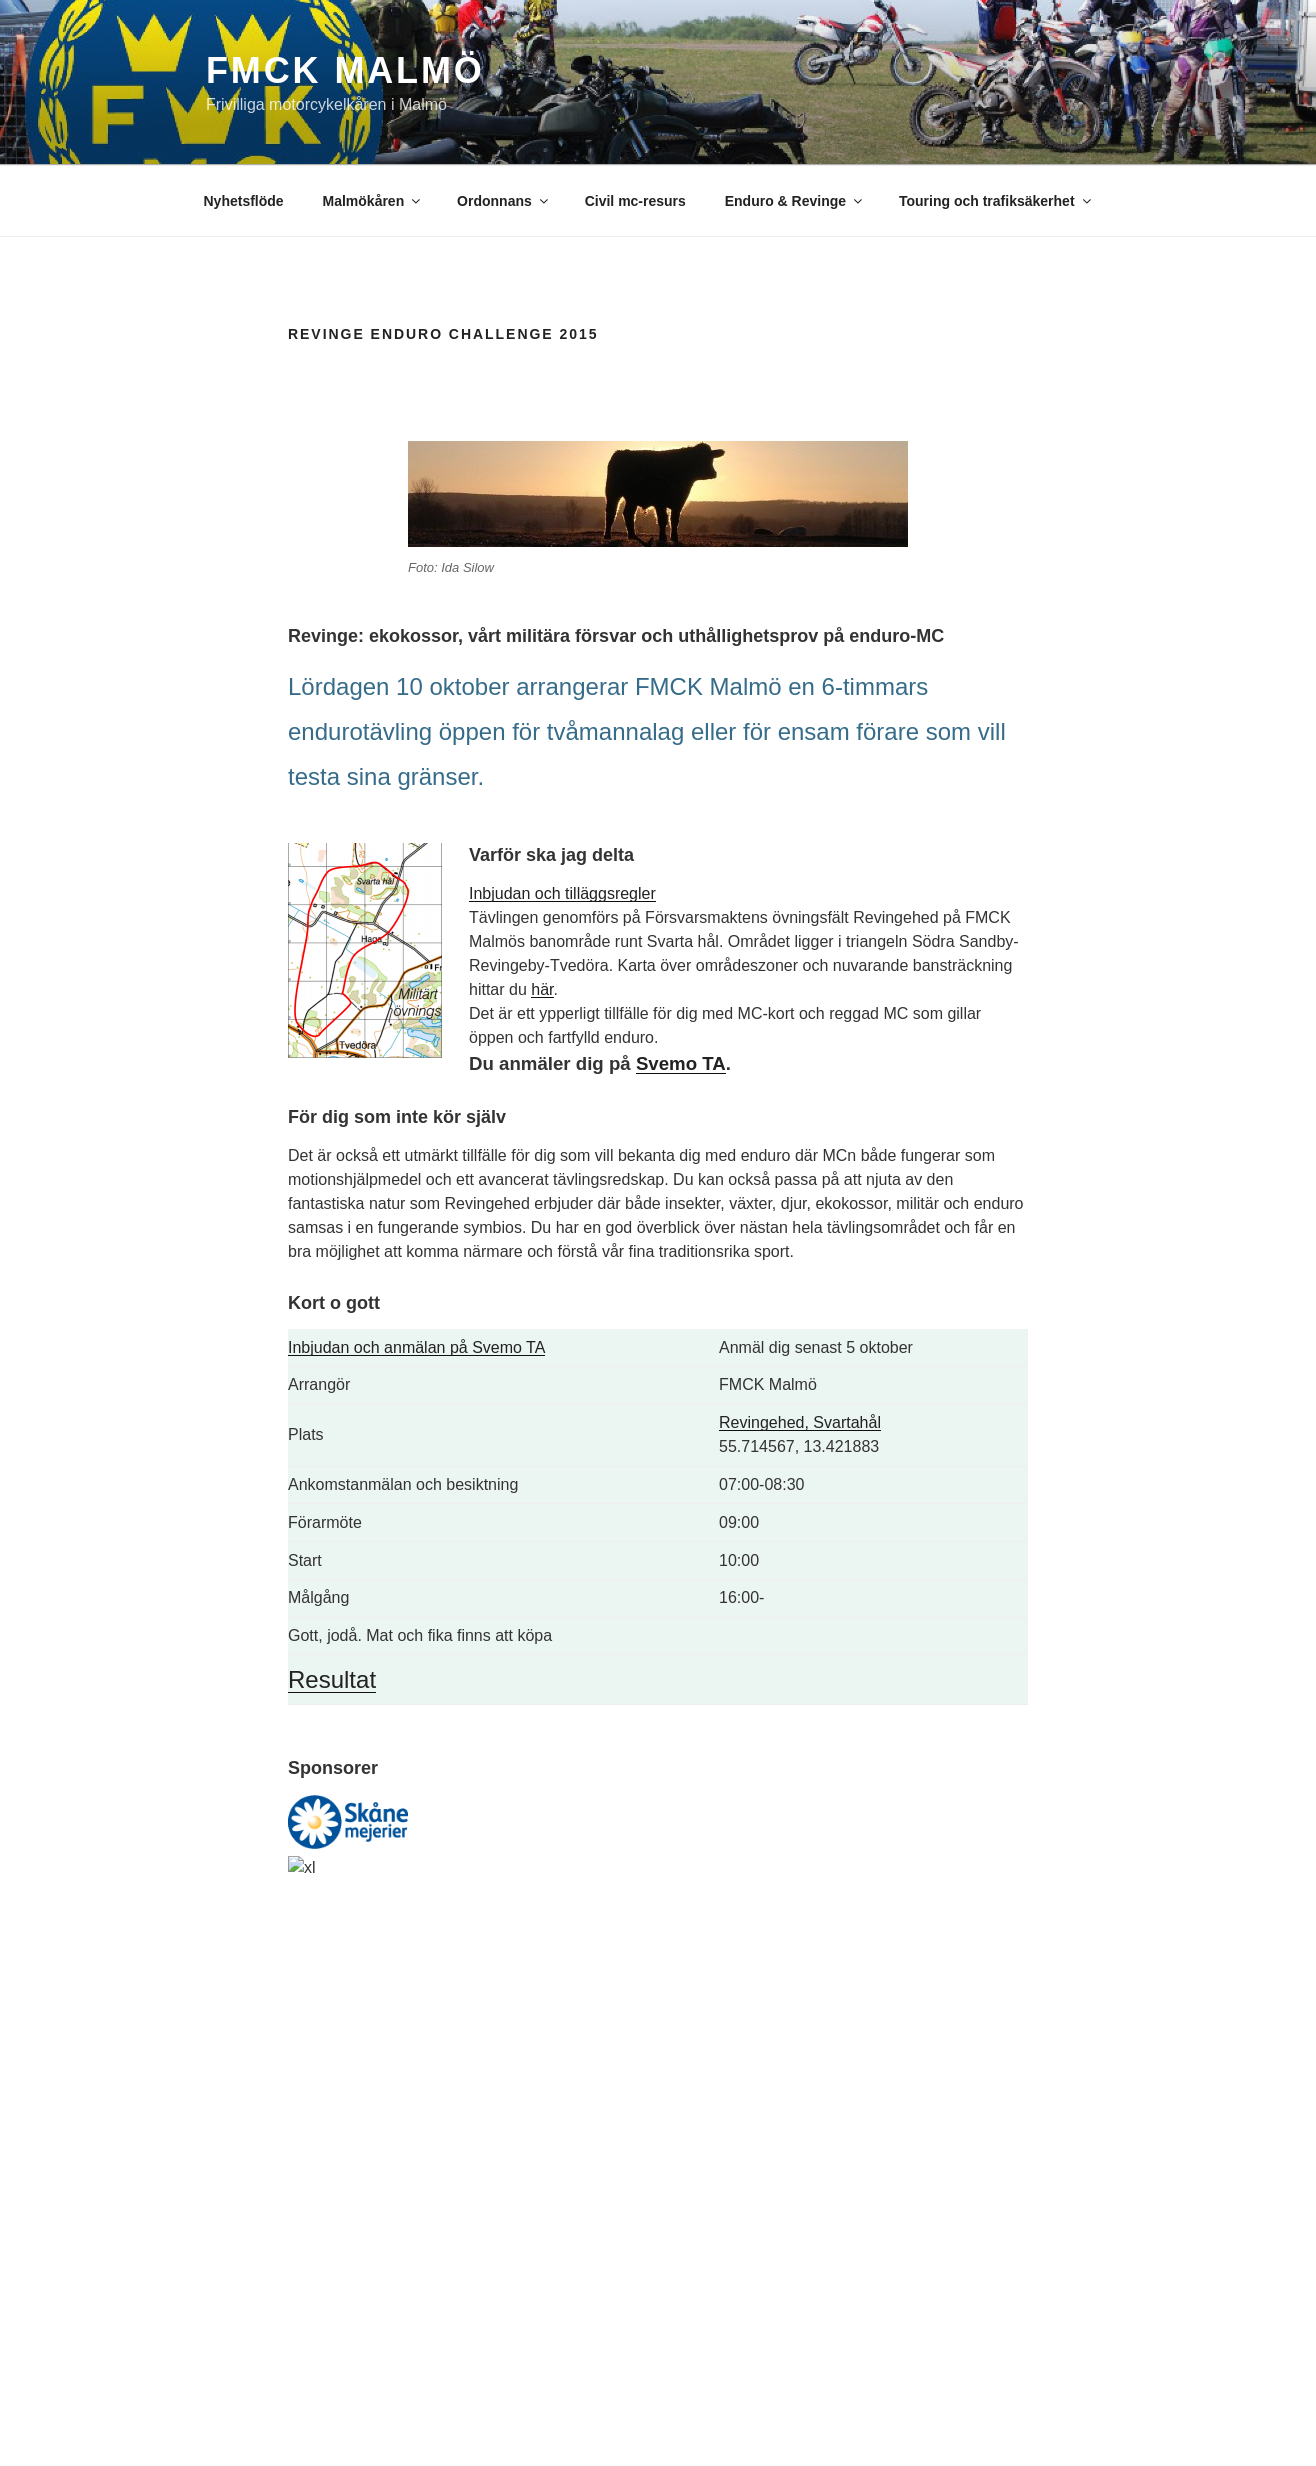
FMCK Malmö (345, 70)
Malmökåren (373, 201)
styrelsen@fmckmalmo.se (665, 2199)
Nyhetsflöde (244, 201)
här (542, 989)
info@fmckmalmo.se (648, 2176)
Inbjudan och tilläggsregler (562, 893)
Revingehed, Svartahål (800, 1422)
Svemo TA (681, 1063)
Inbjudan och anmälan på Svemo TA (416, 1347)
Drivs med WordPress (268, 2419)
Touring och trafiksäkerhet (996, 201)
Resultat (332, 1679)
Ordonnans (504, 201)
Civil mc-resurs (635, 201)
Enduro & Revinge (795, 201)
